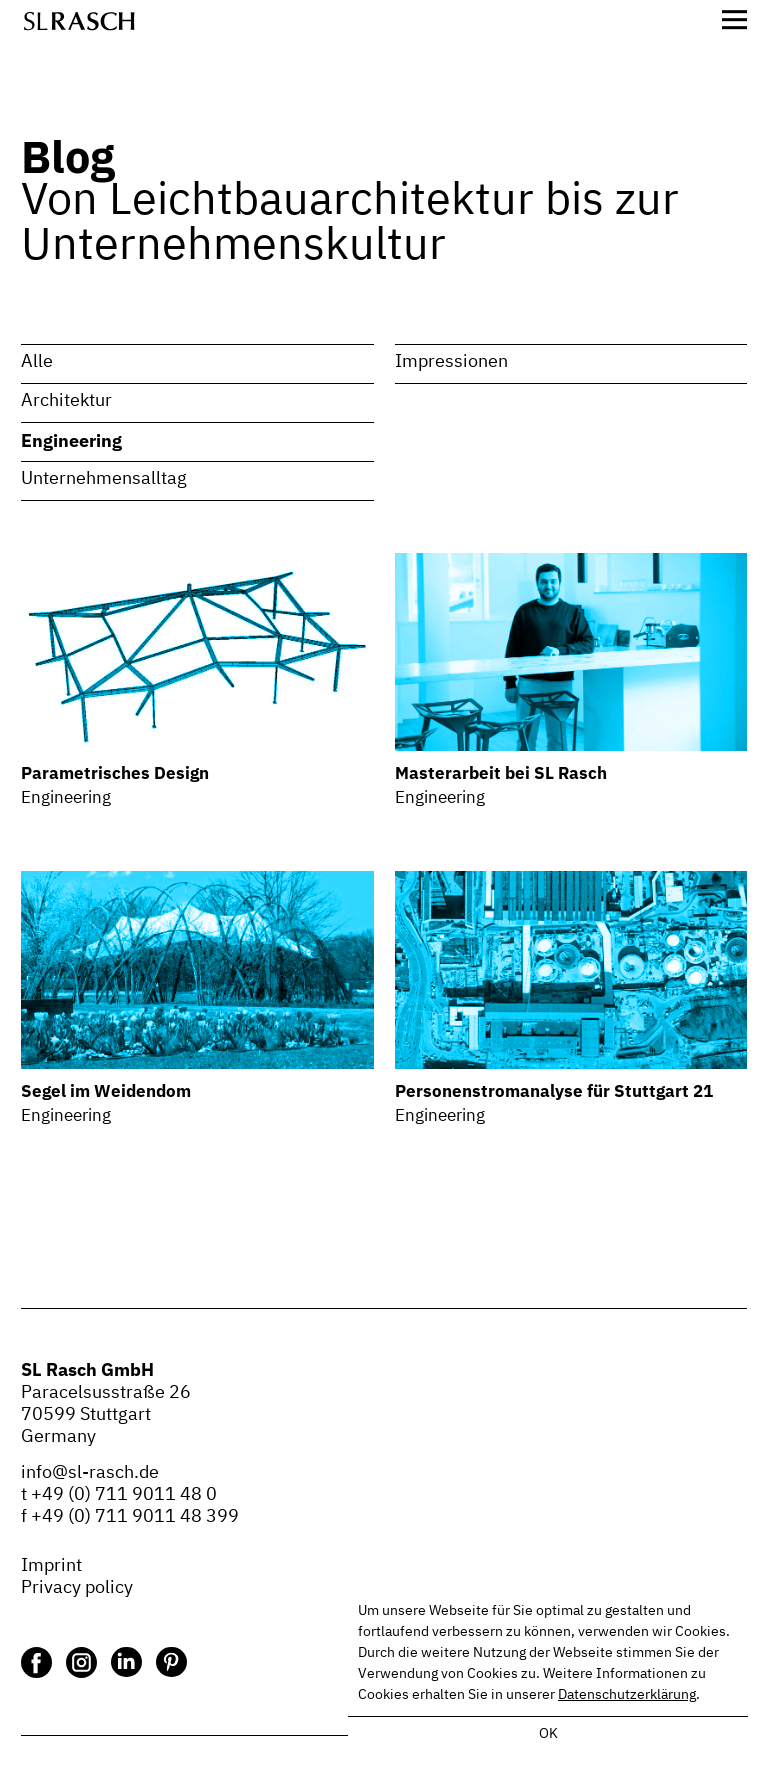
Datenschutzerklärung (627, 1695)
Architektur (66, 401)
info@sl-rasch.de (90, 1473)
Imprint (51, 1566)
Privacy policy (77, 1588)
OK (548, 1734)
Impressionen (451, 362)
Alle (37, 362)
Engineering (71, 440)
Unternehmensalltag (104, 479)
